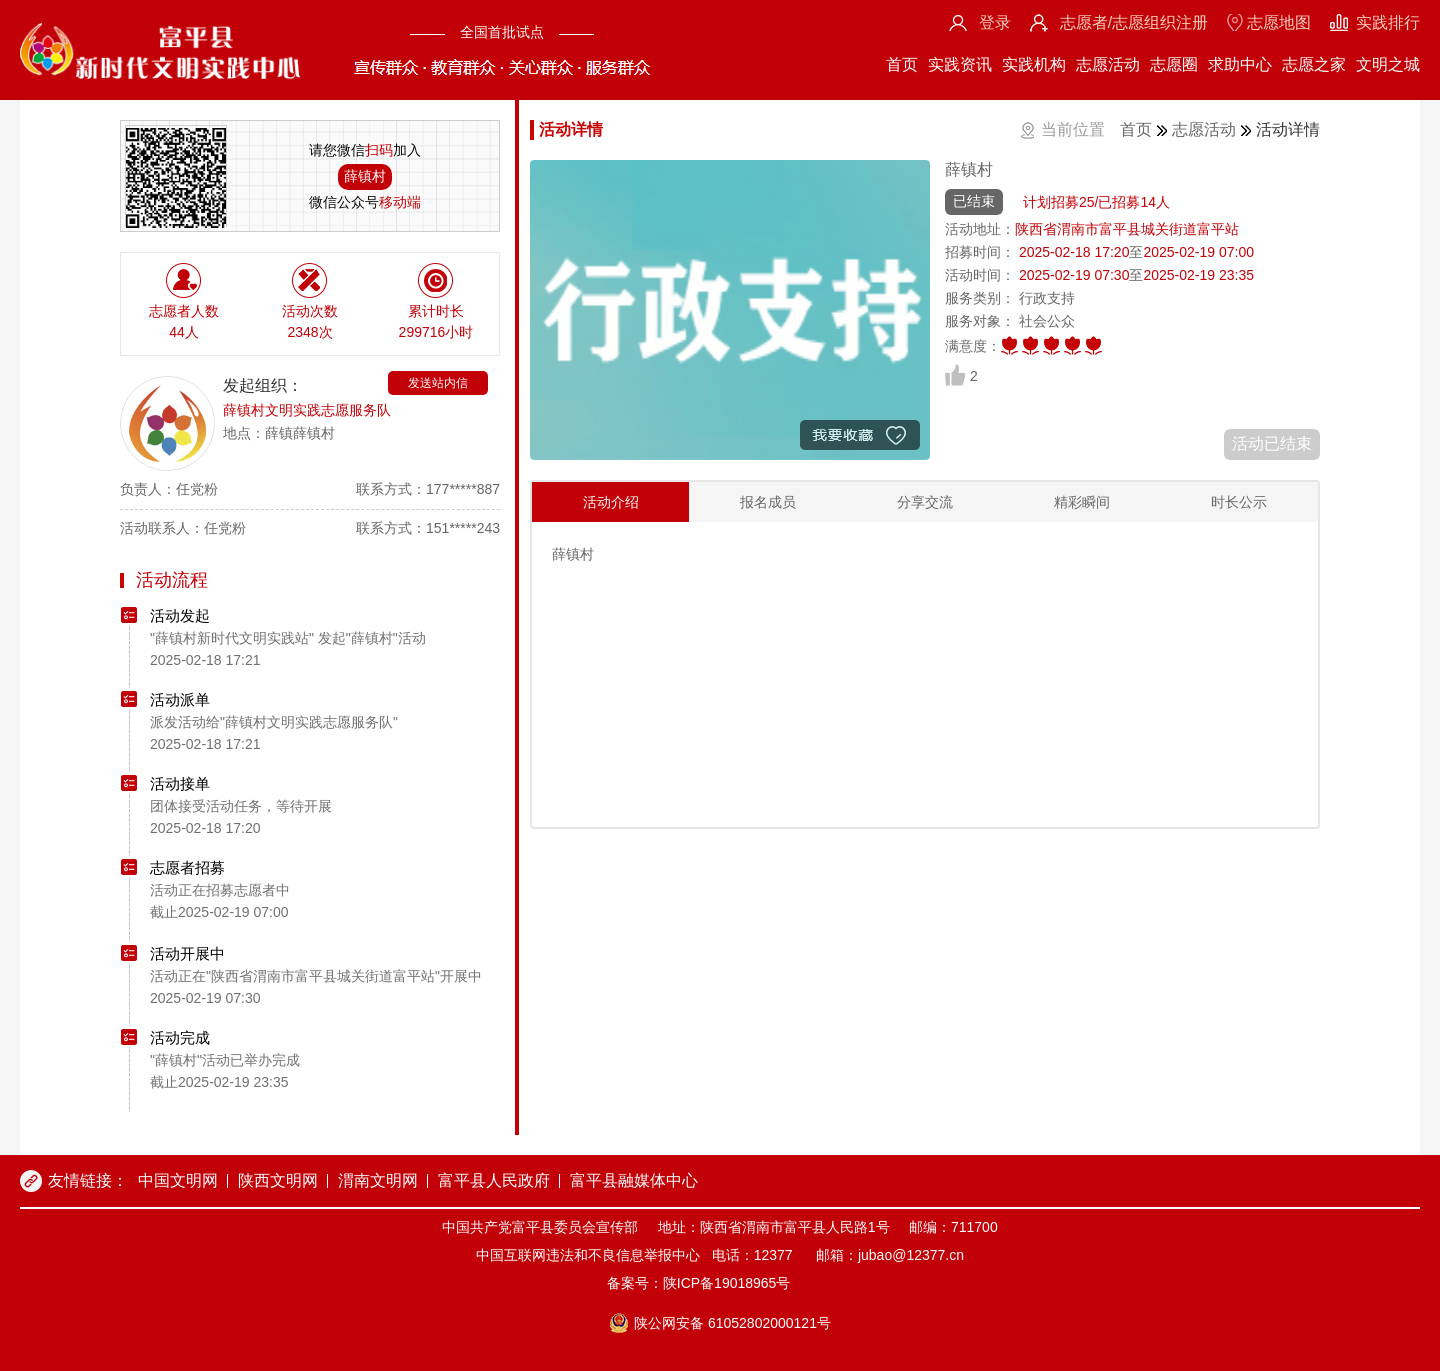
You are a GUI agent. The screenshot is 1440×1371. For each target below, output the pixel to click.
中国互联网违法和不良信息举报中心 (588, 1255)
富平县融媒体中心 (634, 1180)
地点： (244, 433)
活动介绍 (611, 502)
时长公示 (1239, 502)
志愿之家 (1314, 64)
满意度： (973, 346)
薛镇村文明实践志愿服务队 (307, 410)
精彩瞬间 (1082, 502)
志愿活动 (1108, 64)
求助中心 (1240, 64)
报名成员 (768, 502)
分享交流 (925, 502)
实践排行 (1388, 22)
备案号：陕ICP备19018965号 (699, 1283)
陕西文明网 (278, 1180)
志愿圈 (1174, 64)
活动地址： (980, 229)
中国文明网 (178, 1180)
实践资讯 (960, 64)
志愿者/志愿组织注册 (1134, 22)
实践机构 (1034, 64)
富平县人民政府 (494, 1180)
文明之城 (1388, 64)
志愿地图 (1279, 22)
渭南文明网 (378, 1180)
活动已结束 (1272, 443)
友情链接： (88, 1180)
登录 (995, 22)
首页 (902, 64)
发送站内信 (438, 383)
